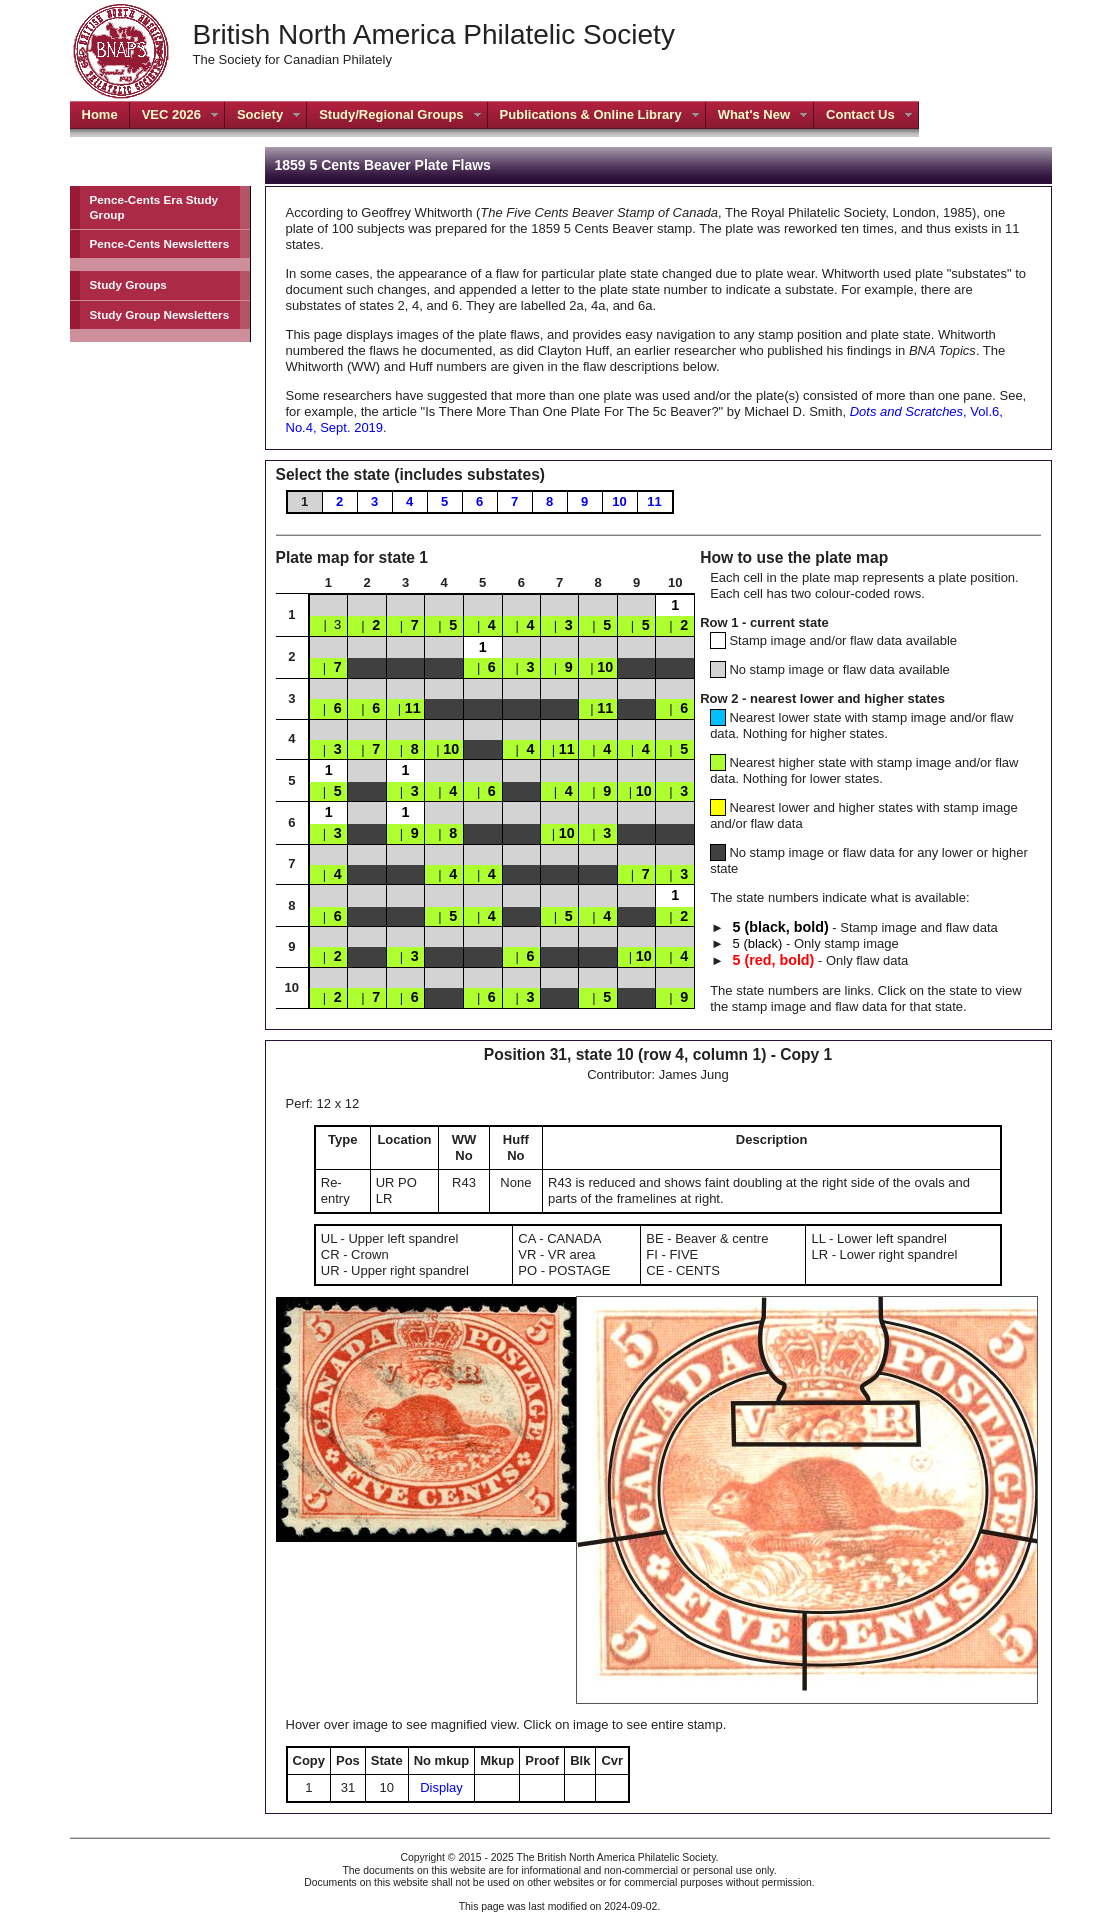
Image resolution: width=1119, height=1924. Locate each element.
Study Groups (128, 284)
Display (441, 1787)
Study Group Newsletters (160, 314)
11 (654, 501)
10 (619, 501)
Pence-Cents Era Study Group (154, 206)
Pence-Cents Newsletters (160, 243)
